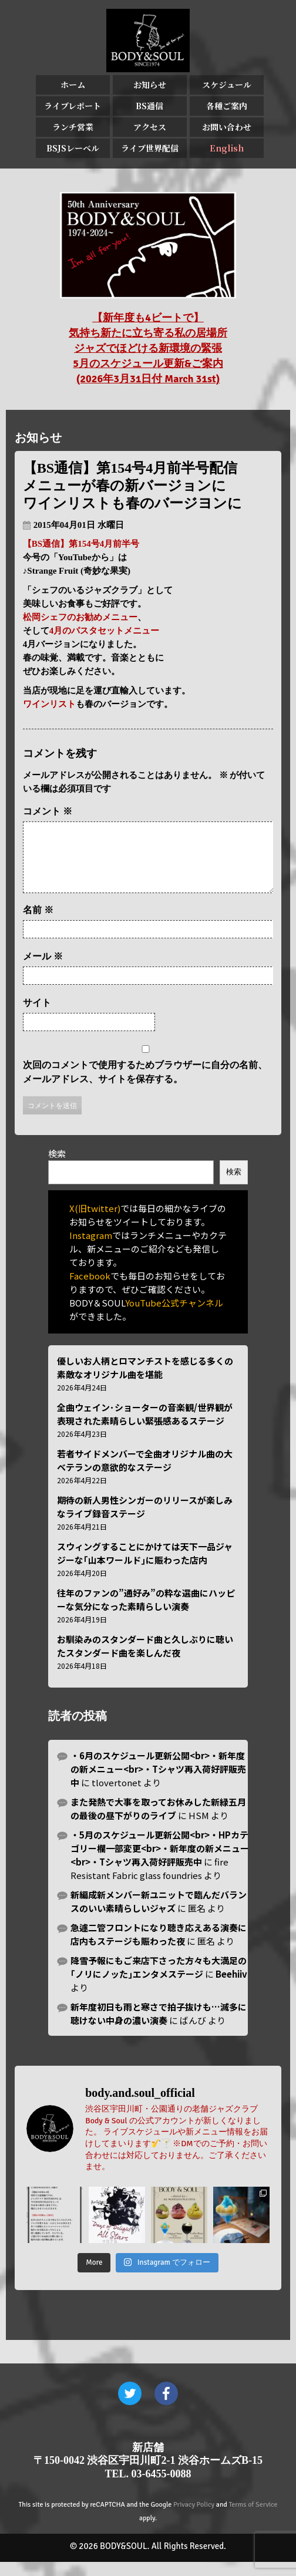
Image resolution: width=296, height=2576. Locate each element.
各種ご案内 (226, 106)
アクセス (149, 127)
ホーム (72, 84)
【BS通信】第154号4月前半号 (81, 543)
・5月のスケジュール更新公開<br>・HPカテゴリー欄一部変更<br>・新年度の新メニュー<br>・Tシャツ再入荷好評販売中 (159, 1862)
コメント (47, 811)
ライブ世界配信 (150, 148)
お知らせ (149, 84)
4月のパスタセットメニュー (104, 630)
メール (43, 970)
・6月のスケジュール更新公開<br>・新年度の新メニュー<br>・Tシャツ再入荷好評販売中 (158, 1783)
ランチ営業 (72, 127)
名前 (38, 924)
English (227, 148)
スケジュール (226, 84)
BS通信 (149, 106)
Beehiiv (231, 1988)
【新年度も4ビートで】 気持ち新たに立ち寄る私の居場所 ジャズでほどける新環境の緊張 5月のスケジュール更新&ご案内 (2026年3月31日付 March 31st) (148, 348)
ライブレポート (72, 106)
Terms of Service (252, 2518)
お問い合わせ (226, 127)
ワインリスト (49, 704)
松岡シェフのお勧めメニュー (80, 617)
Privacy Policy (193, 2518)
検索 (57, 1167)
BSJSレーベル (72, 148)
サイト (37, 1017)
